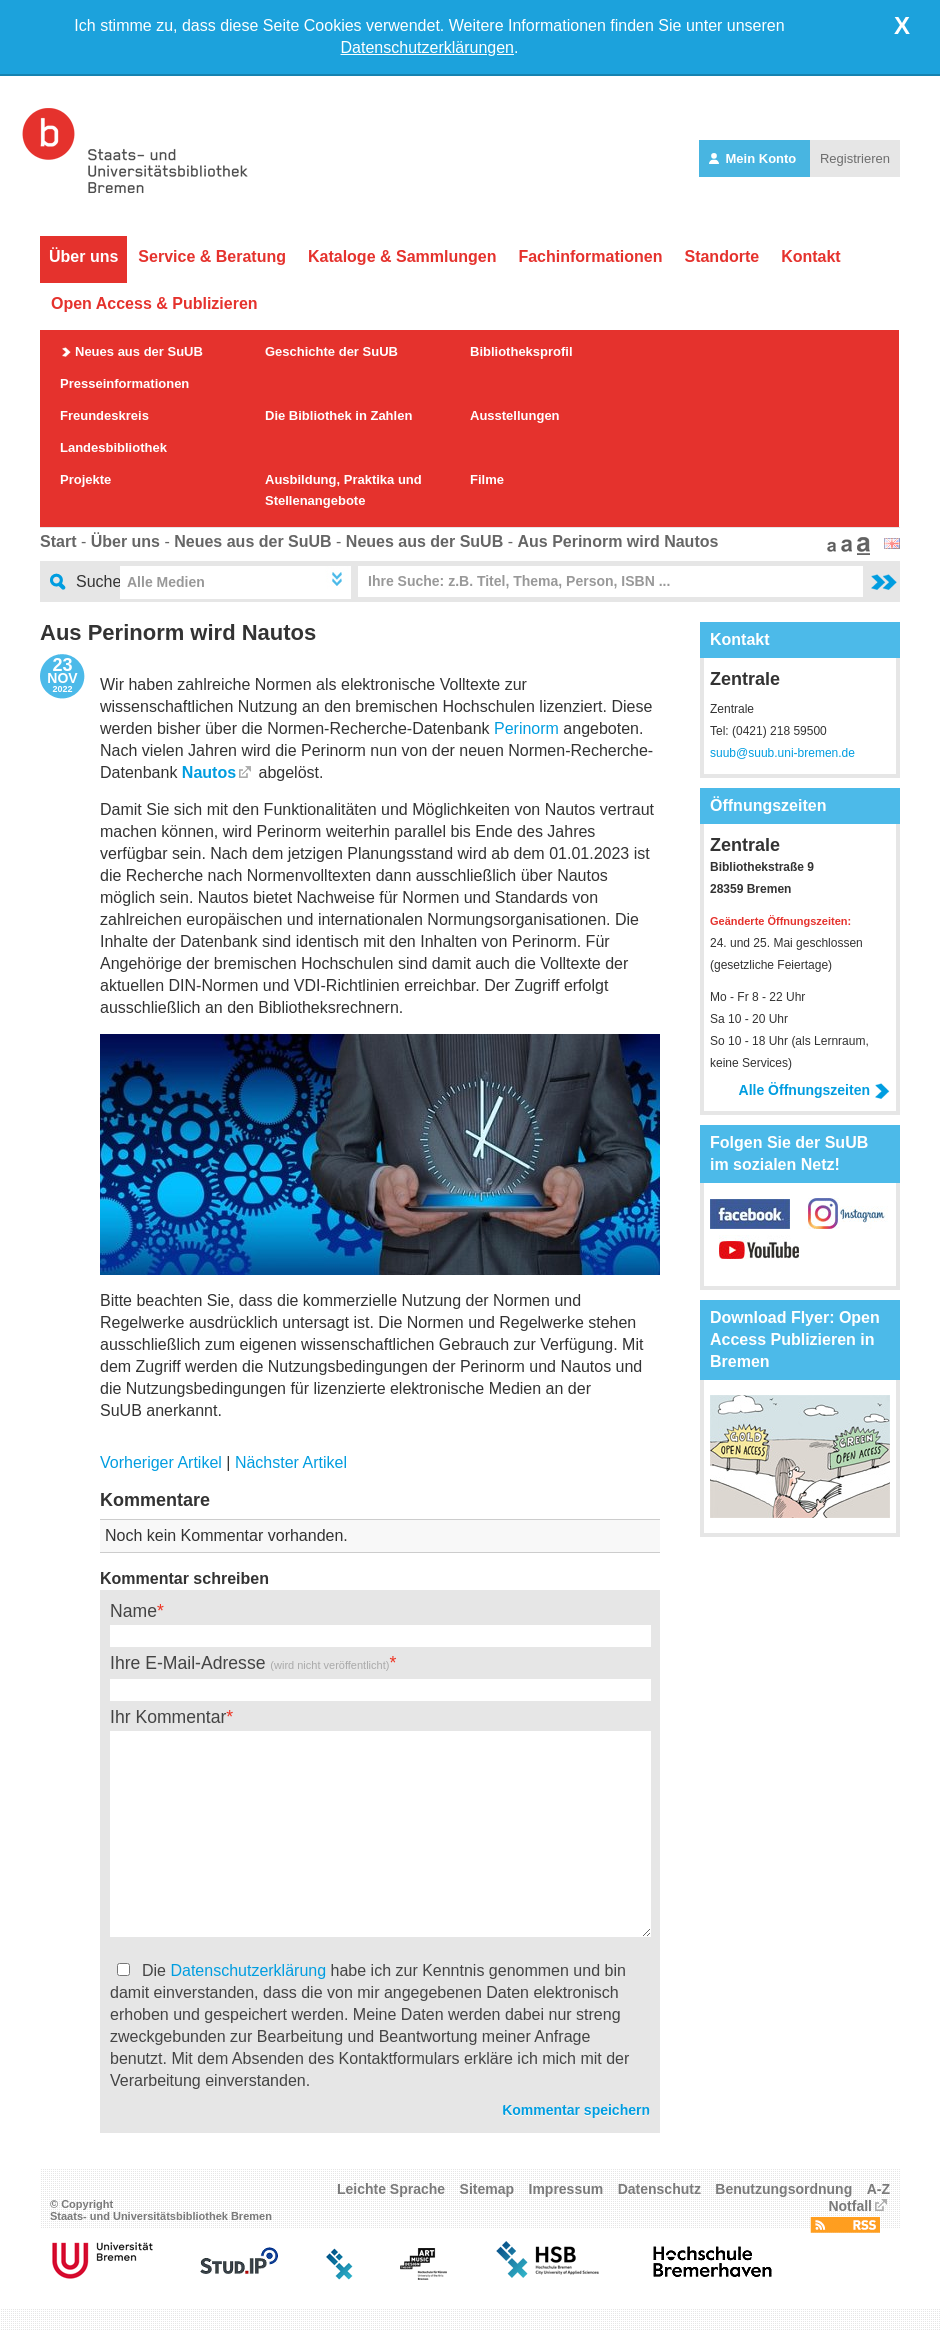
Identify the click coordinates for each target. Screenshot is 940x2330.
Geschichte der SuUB (331, 351)
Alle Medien (166, 582)
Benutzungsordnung (783, 2189)
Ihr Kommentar (168, 1717)
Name (133, 1611)
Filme (487, 479)
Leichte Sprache (391, 2189)
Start (58, 541)
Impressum (566, 2189)
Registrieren (855, 158)
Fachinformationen (590, 256)
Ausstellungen (515, 415)
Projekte (85, 479)
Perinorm (526, 728)
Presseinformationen (124, 383)
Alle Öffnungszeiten (814, 1090)
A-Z (878, 2189)
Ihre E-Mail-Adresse (249, 1663)
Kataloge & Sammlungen (402, 256)
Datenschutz (659, 2189)
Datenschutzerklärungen (427, 47)
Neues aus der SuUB (139, 351)
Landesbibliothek (113, 447)
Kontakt (811, 256)
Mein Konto (754, 158)
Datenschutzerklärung (248, 1970)
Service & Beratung (212, 256)
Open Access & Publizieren (154, 303)
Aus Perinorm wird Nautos (617, 541)
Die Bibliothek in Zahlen (338, 415)
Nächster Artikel (291, 1462)
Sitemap (487, 2189)
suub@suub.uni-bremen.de (782, 753)
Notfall (850, 2206)
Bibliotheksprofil (521, 351)
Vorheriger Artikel (161, 1462)
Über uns (83, 256)
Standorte (721, 256)
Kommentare (155, 1500)
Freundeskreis (104, 415)
